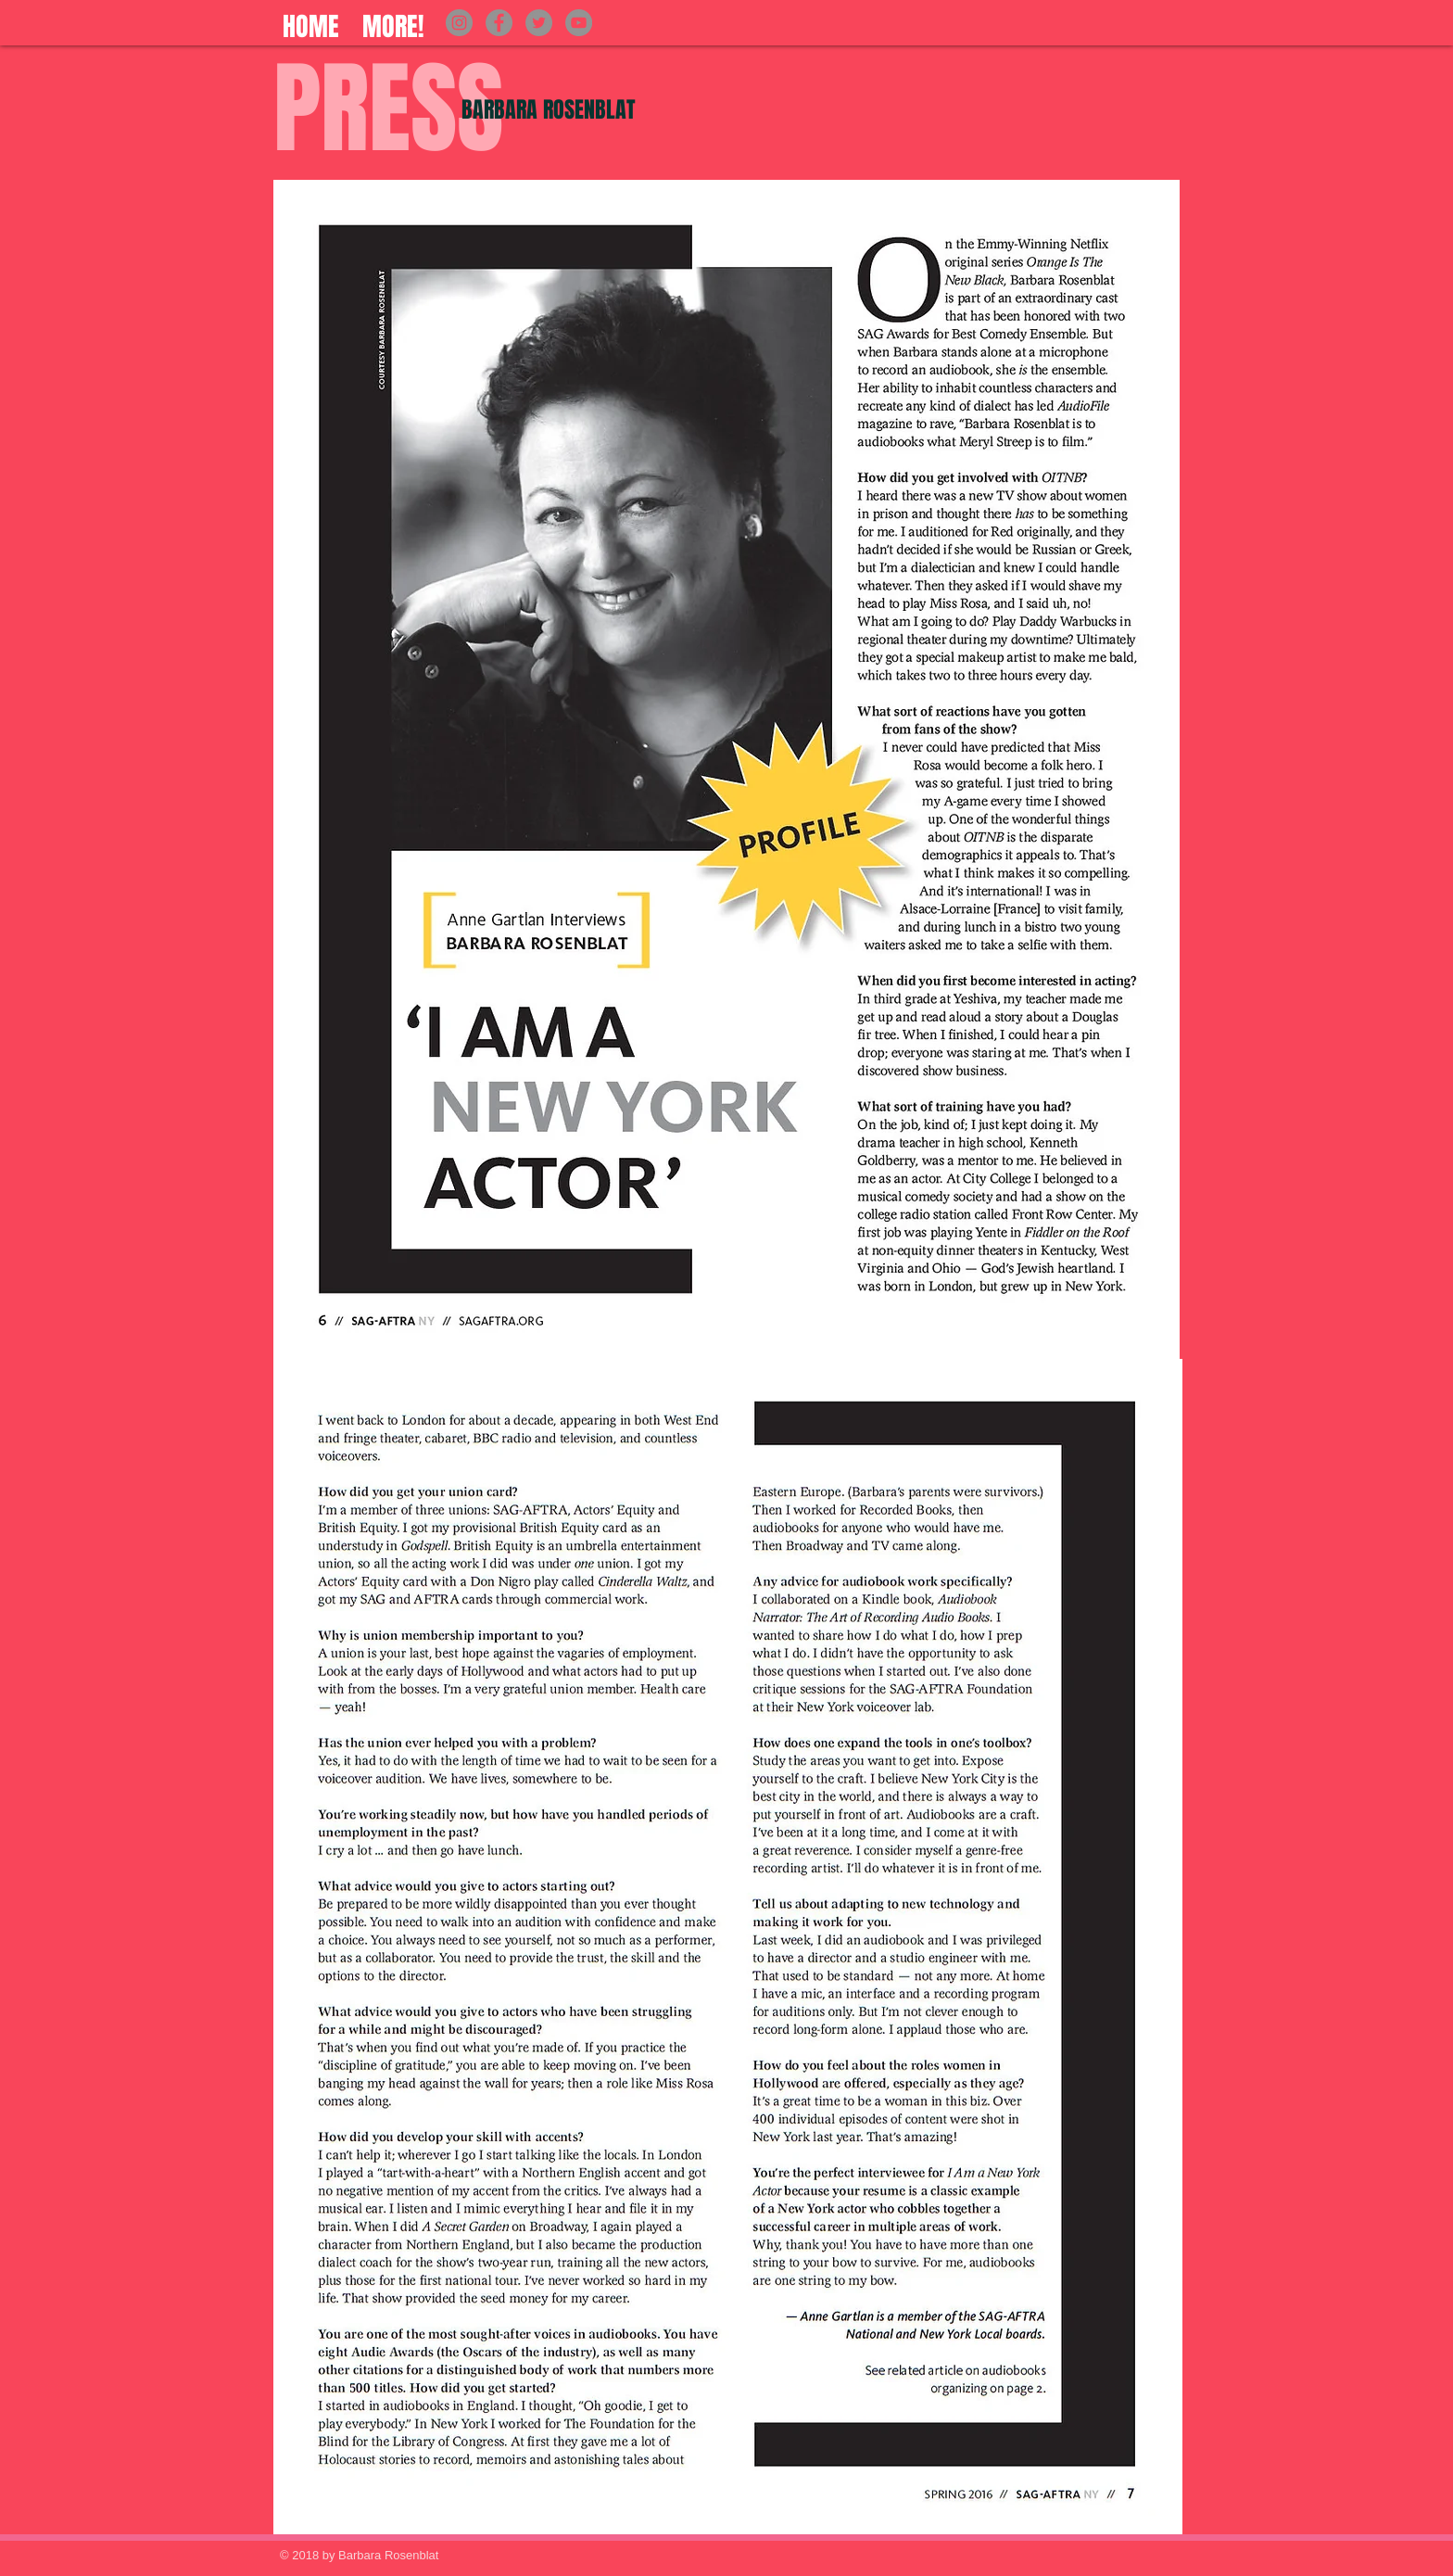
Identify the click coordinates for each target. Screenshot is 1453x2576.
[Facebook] (499, 22)
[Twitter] (538, 22)
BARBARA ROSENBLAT (548, 110)
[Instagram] (459, 22)
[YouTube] (578, 22)
